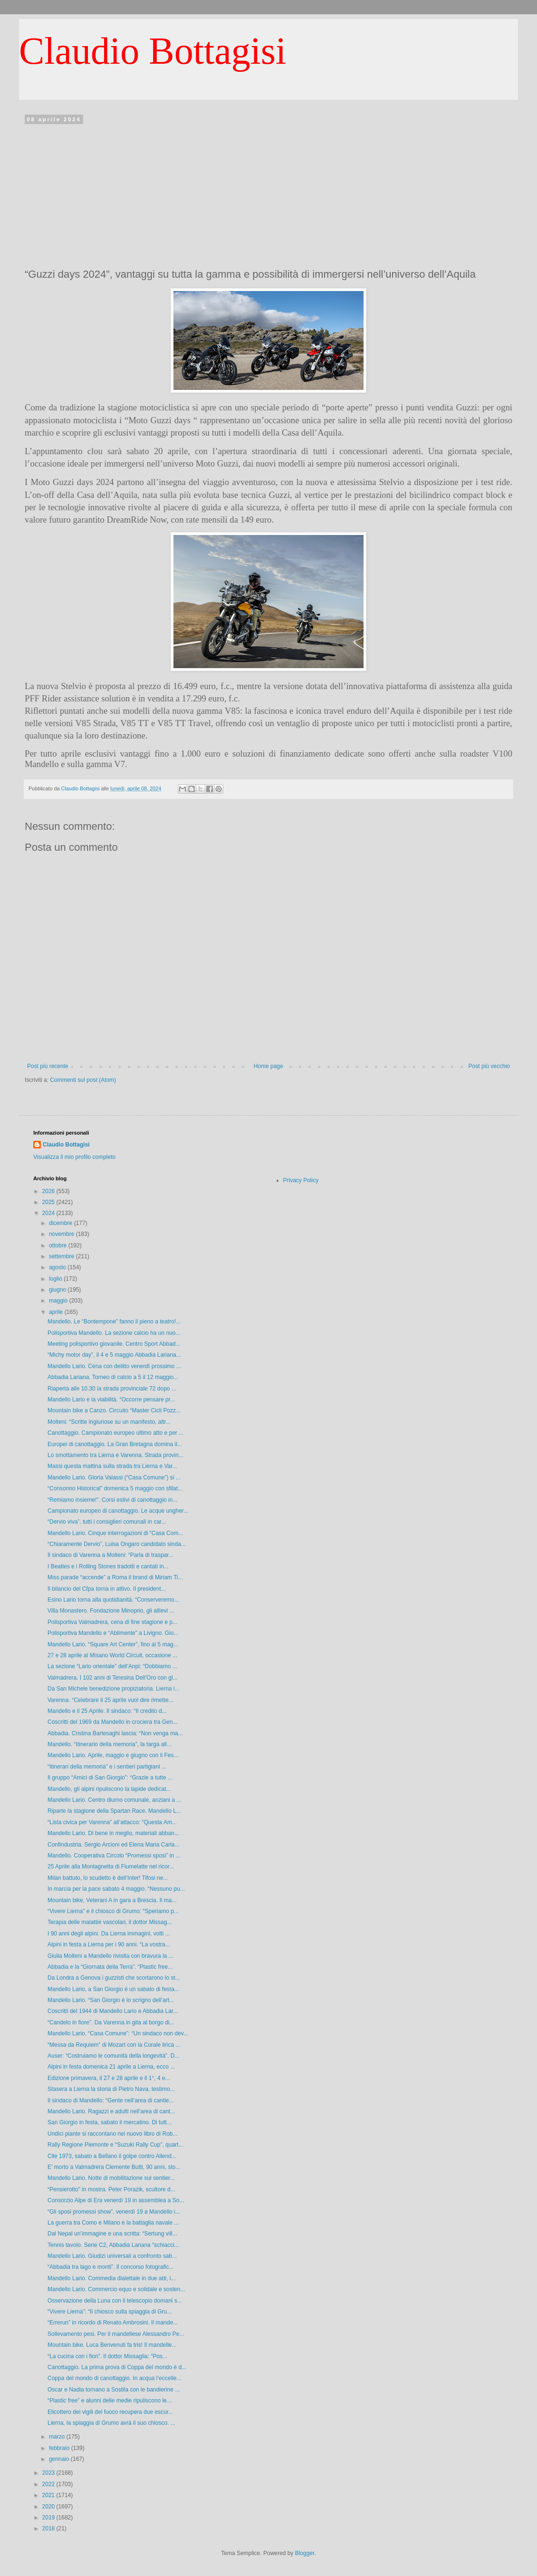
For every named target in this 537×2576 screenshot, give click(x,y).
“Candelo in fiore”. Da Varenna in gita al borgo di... (111, 2022)
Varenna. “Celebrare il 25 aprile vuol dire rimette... (110, 1700)
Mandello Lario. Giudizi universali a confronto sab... (112, 2256)
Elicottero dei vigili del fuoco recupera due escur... (110, 2412)
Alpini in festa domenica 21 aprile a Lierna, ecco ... (111, 2066)
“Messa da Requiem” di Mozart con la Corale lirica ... (114, 2044)
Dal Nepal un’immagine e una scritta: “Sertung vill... (112, 2233)
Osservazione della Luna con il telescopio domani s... (115, 2300)
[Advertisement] (268, 193)
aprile (57, 1312)
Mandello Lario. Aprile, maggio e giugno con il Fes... (113, 1755)
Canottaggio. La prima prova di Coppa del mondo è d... (117, 2367)
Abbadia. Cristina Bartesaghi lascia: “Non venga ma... (115, 1733)
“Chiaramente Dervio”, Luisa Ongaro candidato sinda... (117, 1544)
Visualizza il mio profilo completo (74, 1157)
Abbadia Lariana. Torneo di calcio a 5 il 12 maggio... (113, 1377)
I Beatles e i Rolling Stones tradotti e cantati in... (108, 1566)
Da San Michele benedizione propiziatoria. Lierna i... (114, 1688)
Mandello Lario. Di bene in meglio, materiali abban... (113, 1833)
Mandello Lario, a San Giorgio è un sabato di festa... (113, 1989)
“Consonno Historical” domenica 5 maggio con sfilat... (115, 1488)
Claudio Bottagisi (152, 51)
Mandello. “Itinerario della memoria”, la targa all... (110, 1744)
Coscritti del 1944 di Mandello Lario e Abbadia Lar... (113, 2011)
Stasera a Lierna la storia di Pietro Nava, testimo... (111, 2089)
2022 (49, 2484)
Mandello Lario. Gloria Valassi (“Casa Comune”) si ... (114, 1477)
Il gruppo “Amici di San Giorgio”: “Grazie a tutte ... (110, 1777)
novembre (62, 1234)
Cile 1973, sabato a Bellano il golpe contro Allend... (112, 2156)
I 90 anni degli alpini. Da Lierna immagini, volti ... (109, 1933)
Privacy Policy (301, 1180)
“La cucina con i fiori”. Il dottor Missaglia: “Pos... (107, 2356)
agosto (58, 1267)
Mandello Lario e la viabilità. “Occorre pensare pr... (111, 1399)
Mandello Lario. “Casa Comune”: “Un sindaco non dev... (118, 2033)
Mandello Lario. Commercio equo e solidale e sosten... (116, 2289)
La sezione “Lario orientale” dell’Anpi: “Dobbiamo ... (112, 1666)
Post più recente (47, 1066)
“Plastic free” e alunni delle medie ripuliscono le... (110, 2400)
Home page (268, 1066)
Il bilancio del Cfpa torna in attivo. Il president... (107, 1588)
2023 (49, 2472)
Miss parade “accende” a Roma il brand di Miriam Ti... (115, 1577)
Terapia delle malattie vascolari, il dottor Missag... (110, 1922)
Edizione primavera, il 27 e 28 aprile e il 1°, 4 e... (109, 2078)
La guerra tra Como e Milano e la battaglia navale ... (113, 2222)
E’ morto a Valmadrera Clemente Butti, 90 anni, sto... (114, 2167)
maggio (59, 1300)
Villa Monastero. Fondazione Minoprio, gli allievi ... (111, 1610)
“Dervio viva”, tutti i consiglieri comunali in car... (107, 1521)
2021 (49, 2495)
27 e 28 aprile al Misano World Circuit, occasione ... (112, 1655)
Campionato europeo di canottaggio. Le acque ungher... (118, 1510)
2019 (49, 2517)
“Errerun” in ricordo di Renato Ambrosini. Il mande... (113, 2322)
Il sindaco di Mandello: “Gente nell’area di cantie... (110, 2100)
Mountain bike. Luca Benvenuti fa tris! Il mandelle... (112, 2345)
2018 (49, 2528)
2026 (49, 1191)
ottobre (58, 1245)
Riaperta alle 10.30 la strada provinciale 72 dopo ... (112, 1388)
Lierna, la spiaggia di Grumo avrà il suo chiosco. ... (111, 2423)
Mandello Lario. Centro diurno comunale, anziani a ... (115, 1800)
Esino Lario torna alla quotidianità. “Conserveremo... (113, 1599)
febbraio (60, 2448)
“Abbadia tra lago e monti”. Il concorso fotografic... (110, 2267)
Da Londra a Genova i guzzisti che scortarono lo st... (114, 1977)
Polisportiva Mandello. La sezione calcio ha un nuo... (114, 1333)
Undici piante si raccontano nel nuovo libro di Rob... (113, 2133)
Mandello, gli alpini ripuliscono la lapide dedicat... (109, 1789)
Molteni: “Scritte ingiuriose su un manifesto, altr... (109, 1422)
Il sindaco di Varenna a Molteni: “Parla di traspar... (110, 1555)
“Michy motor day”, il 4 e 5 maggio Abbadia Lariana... (114, 1354)
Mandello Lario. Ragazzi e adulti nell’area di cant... (111, 2111)
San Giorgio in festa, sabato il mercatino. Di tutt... (110, 2122)
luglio (56, 1278)
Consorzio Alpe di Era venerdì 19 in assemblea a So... (116, 2200)
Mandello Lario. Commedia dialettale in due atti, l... (111, 2278)
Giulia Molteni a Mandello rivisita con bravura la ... (110, 1956)
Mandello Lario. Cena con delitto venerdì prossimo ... (114, 1366)
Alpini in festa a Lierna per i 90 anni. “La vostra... (109, 1944)
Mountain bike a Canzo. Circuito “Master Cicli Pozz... (114, 1410)
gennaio (60, 2459)
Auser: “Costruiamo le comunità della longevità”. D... (113, 2055)
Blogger (305, 2553)
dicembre (61, 1223)
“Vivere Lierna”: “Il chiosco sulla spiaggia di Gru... (110, 2311)
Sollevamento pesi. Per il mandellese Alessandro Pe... (116, 2334)
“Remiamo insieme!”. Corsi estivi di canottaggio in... (112, 1500)
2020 (49, 2506)
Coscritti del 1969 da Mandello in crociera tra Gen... (112, 1722)
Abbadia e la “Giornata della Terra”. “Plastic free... (110, 1967)
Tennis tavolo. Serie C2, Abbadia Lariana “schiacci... (113, 2245)
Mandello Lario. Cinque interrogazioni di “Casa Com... (115, 1533)
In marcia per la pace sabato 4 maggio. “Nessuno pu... (116, 1889)
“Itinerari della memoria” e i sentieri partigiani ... (107, 1766)
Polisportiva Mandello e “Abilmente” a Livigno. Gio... (113, 1633)
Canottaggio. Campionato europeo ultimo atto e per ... (115, 1432)
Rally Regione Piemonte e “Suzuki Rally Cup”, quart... (115, 2144)
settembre (62, 1256)
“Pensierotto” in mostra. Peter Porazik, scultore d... (111, 2189)
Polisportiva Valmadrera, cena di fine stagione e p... (112, 1622)
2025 (49, 1202)
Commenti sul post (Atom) (83, 1080)
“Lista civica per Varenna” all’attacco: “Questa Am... (112, 1822)
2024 (49, 1213)
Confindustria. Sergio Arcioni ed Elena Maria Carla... (113, 1844)
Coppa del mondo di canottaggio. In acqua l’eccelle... (115, 2378)
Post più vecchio (489, 1066)
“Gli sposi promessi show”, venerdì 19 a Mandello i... (114, 2211)
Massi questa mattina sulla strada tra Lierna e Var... (112, 1466)
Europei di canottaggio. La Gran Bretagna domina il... (115, 1444)
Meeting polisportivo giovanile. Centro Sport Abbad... (114, 1344)
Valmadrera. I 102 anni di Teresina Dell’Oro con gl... (113, 1677)
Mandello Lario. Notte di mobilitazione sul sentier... (111, 2178)
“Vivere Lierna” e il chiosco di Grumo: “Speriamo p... (113, 1911)
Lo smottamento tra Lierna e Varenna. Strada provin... (115, 1455)
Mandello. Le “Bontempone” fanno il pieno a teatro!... (114, 1321)
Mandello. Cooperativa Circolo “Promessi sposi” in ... (114, 1855)
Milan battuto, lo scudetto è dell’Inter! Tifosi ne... (108, 1878)
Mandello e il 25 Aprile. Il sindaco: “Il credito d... (107, 1711)
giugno (58, 1289)
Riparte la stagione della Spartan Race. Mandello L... (114, 1811)
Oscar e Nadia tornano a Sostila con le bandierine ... (114, 2389)
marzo (58, 2436)
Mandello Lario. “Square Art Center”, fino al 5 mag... (113, 1644)
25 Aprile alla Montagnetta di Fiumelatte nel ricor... (111, 1866)
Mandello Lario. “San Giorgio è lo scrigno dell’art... (111, 2000)
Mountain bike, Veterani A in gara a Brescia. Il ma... (112, 1900)
